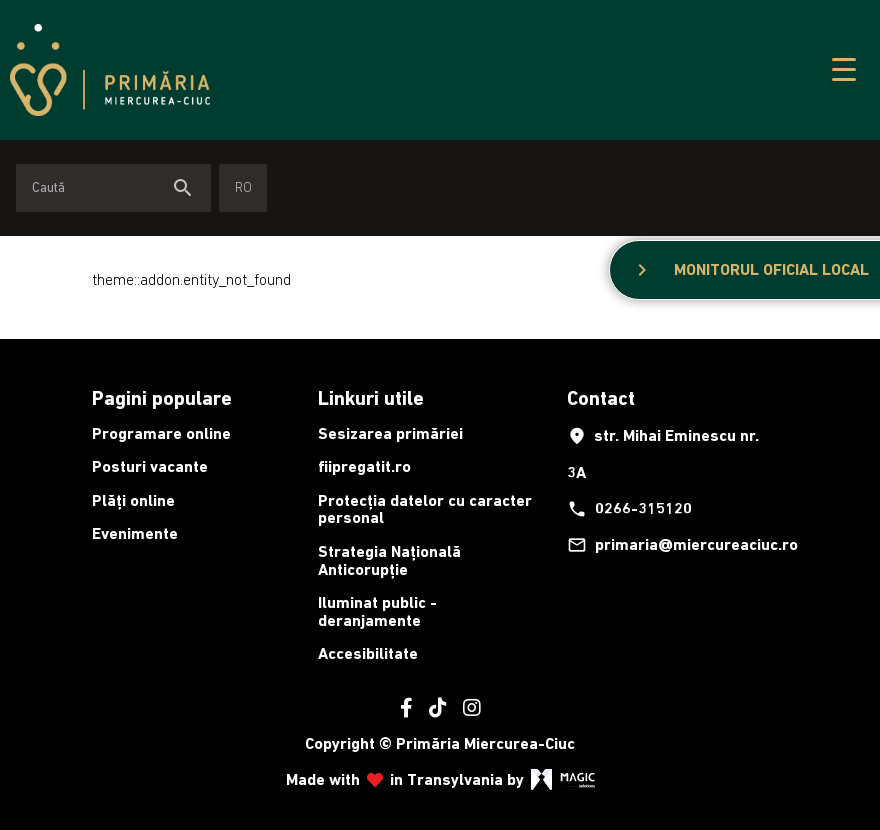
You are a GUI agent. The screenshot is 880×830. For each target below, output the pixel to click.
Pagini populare (162, 398)
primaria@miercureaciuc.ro (674, 545)
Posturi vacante (150, 466)
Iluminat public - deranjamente (377, 611)
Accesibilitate (368, 653)
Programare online (161, 433)
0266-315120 (629, 509)
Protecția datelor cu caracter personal (425, 509)
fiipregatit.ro (364, 466)
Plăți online (133, 500)
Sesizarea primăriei (390, 433)
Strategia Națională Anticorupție (389, 560)
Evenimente (135, 533)
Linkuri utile (371, 398)
